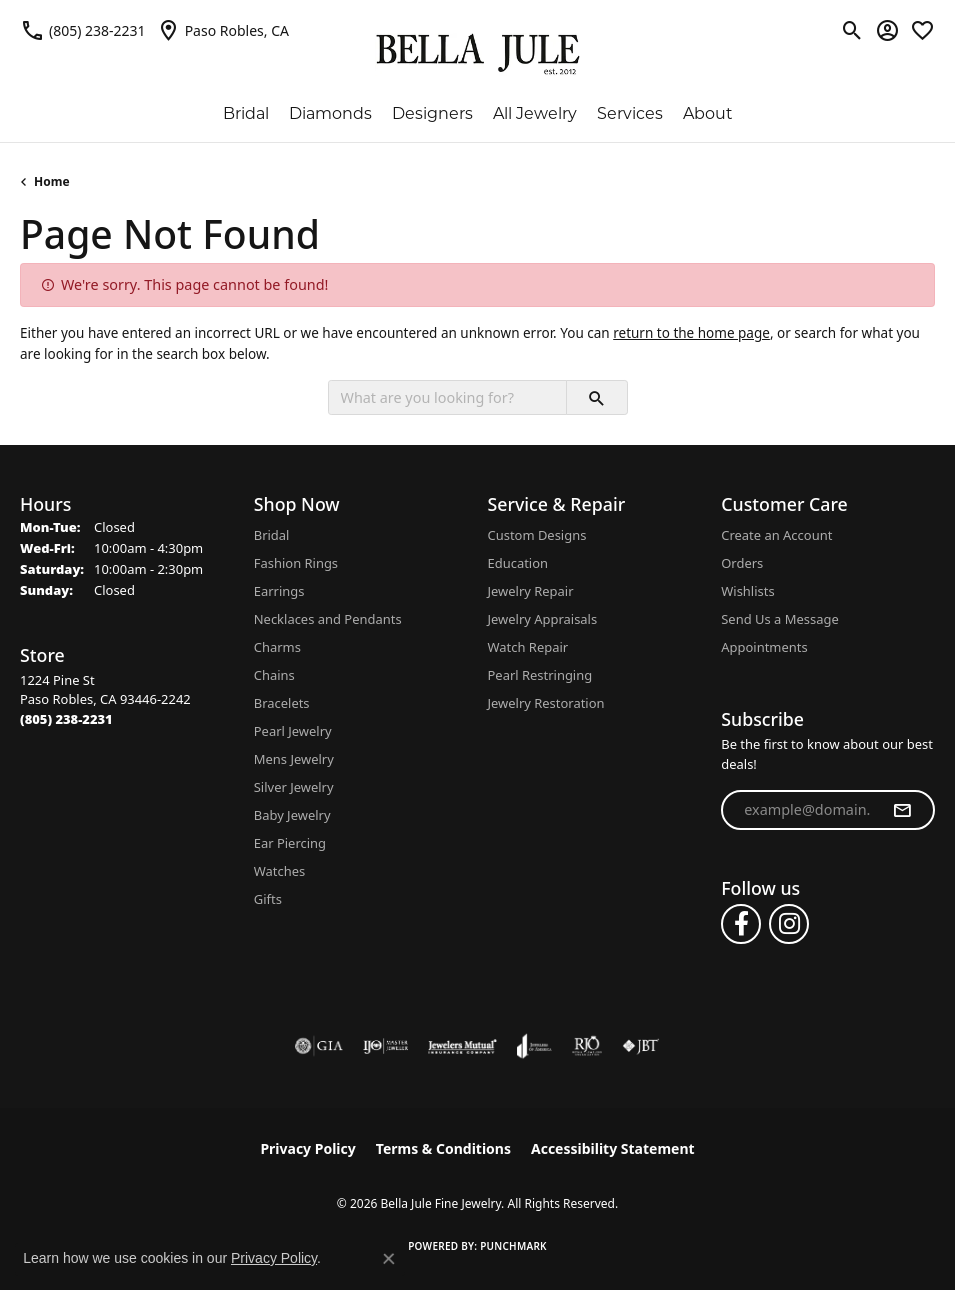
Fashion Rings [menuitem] (296, 563)
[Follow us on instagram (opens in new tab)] (789, 924)
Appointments (764, 647)
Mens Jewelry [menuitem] (294, 759)
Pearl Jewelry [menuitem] (293, 731)
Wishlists (747, 591)
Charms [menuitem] (277, 647)
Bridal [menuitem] (272, 535)
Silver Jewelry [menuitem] (294, 787)
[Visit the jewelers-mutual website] (462, 1046)
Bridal (246, 113)
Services (630, 113)
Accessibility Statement (613, 1148)
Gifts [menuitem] (268, 899)
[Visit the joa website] (534, 1046)
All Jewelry (535, 113)
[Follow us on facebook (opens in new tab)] (741, 924)
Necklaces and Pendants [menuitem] (328, 619)
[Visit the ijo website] (385, 1046)
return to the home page (691, 333)
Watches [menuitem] (279, 871)
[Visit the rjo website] (587, 1046)
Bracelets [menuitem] (282, 703)
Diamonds (330, 113)
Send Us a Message (779, 619)
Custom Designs (537, 535)
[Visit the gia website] (319, 1046)
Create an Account (776, 535)
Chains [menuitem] (274, 675)
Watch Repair (528, 647)
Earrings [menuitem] (279, 591)
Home (52, 181)
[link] (83, 30)
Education (518, 563)
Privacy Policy (307, 1148)
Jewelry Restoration (546, 703)
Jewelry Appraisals (543, 619)
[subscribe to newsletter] (902, 810)
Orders (742, 563)
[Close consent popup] (389, 1259)
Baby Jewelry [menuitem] (292, 815)
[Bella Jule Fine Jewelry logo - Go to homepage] (477, 54)
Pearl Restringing (540, 675)
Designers (432, 113)
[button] (852, 30)
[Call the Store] (66, 719)
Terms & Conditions (443, 1148)
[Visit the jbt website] (641, 1046)
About (708, 113)
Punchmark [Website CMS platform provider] (513, 1246)
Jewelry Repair (531, 591)
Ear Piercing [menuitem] (290, 843)
